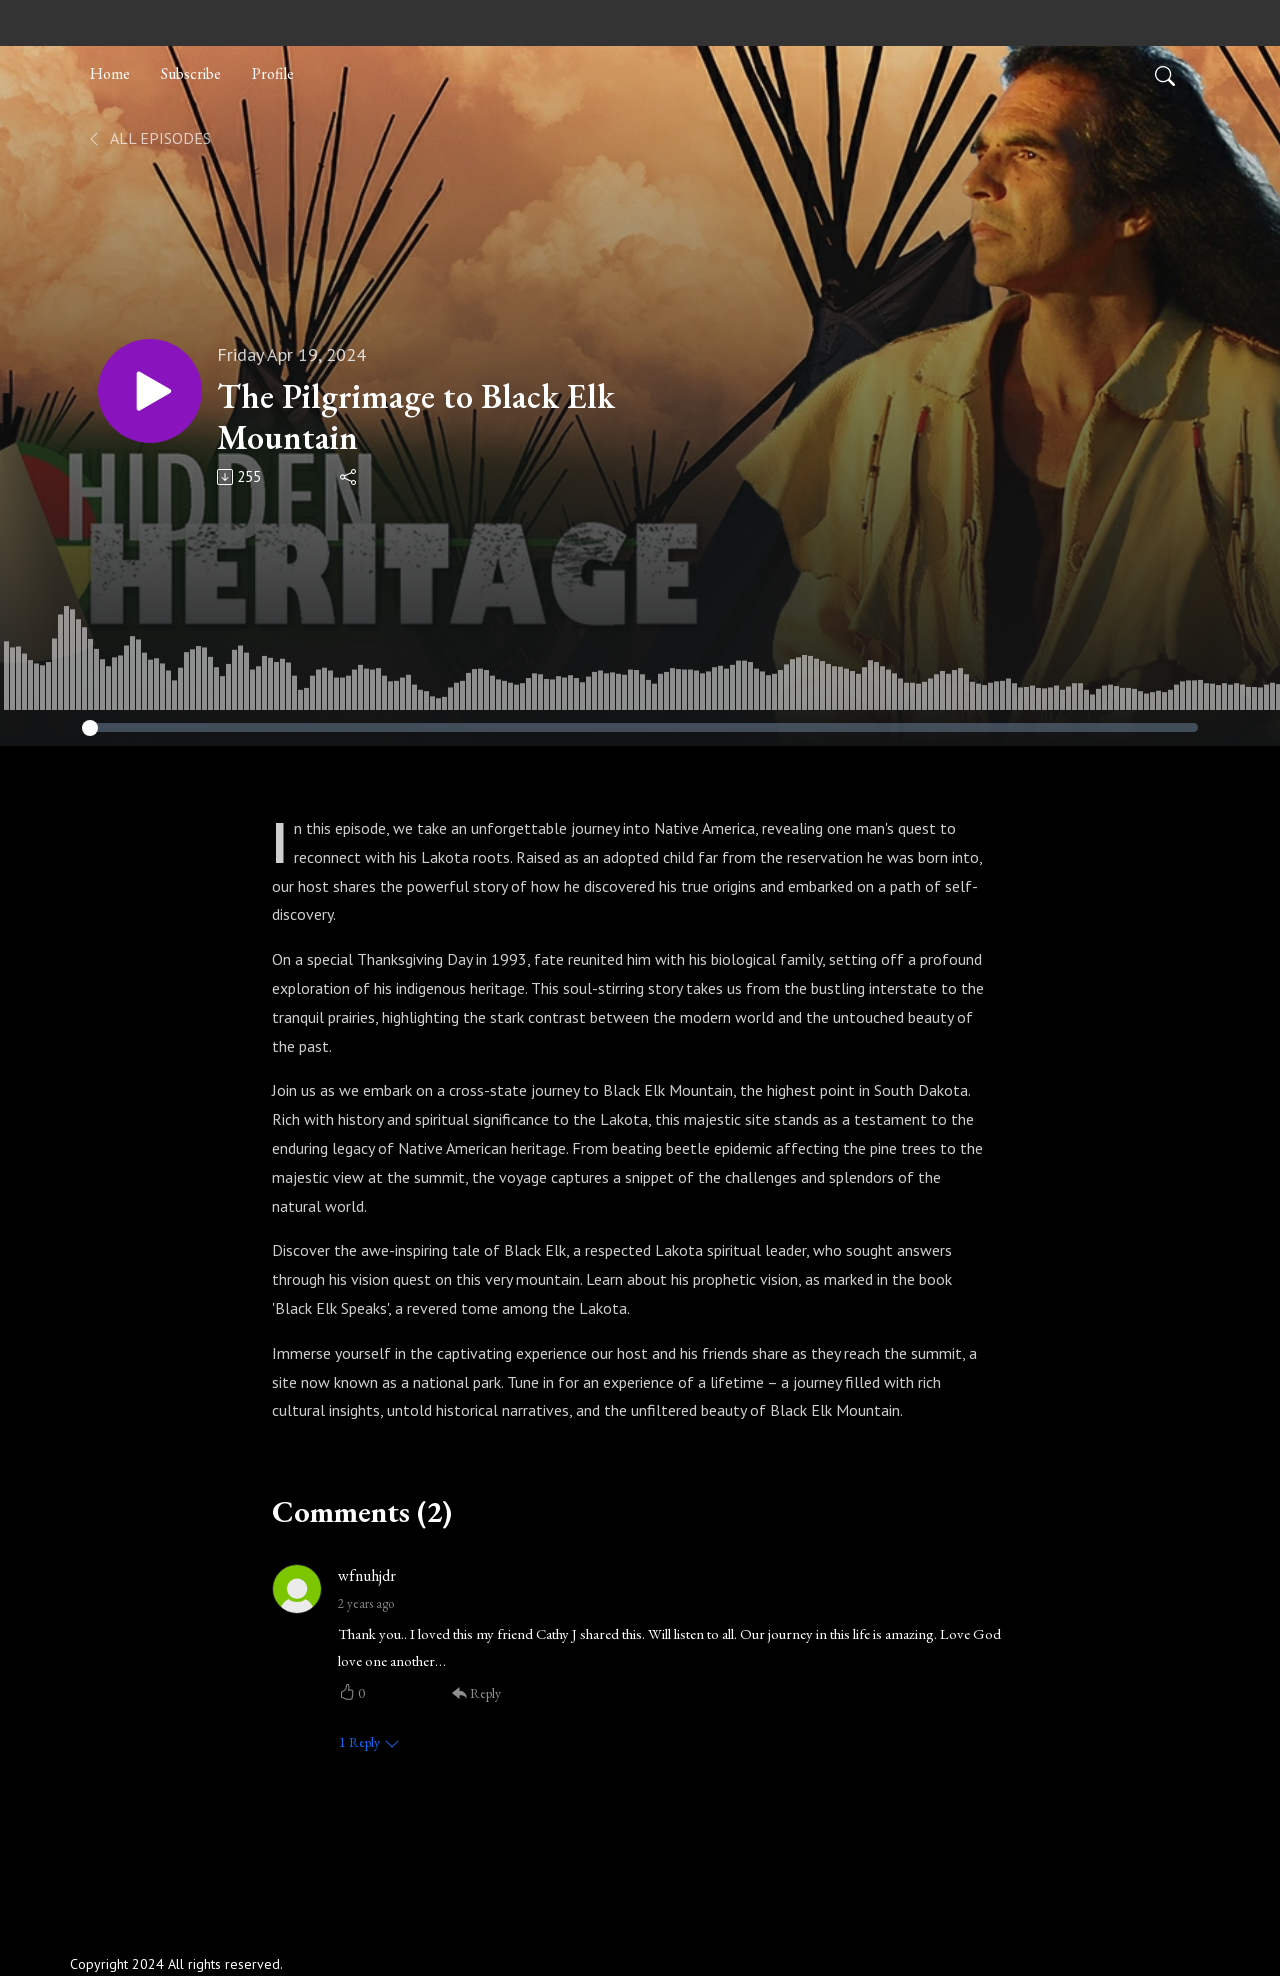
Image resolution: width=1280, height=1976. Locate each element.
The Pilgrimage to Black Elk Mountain (416, 417)
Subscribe (191, 73)
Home (110, 73)
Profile (273, 73)
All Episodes (148, 138)
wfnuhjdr (367, 1575)
